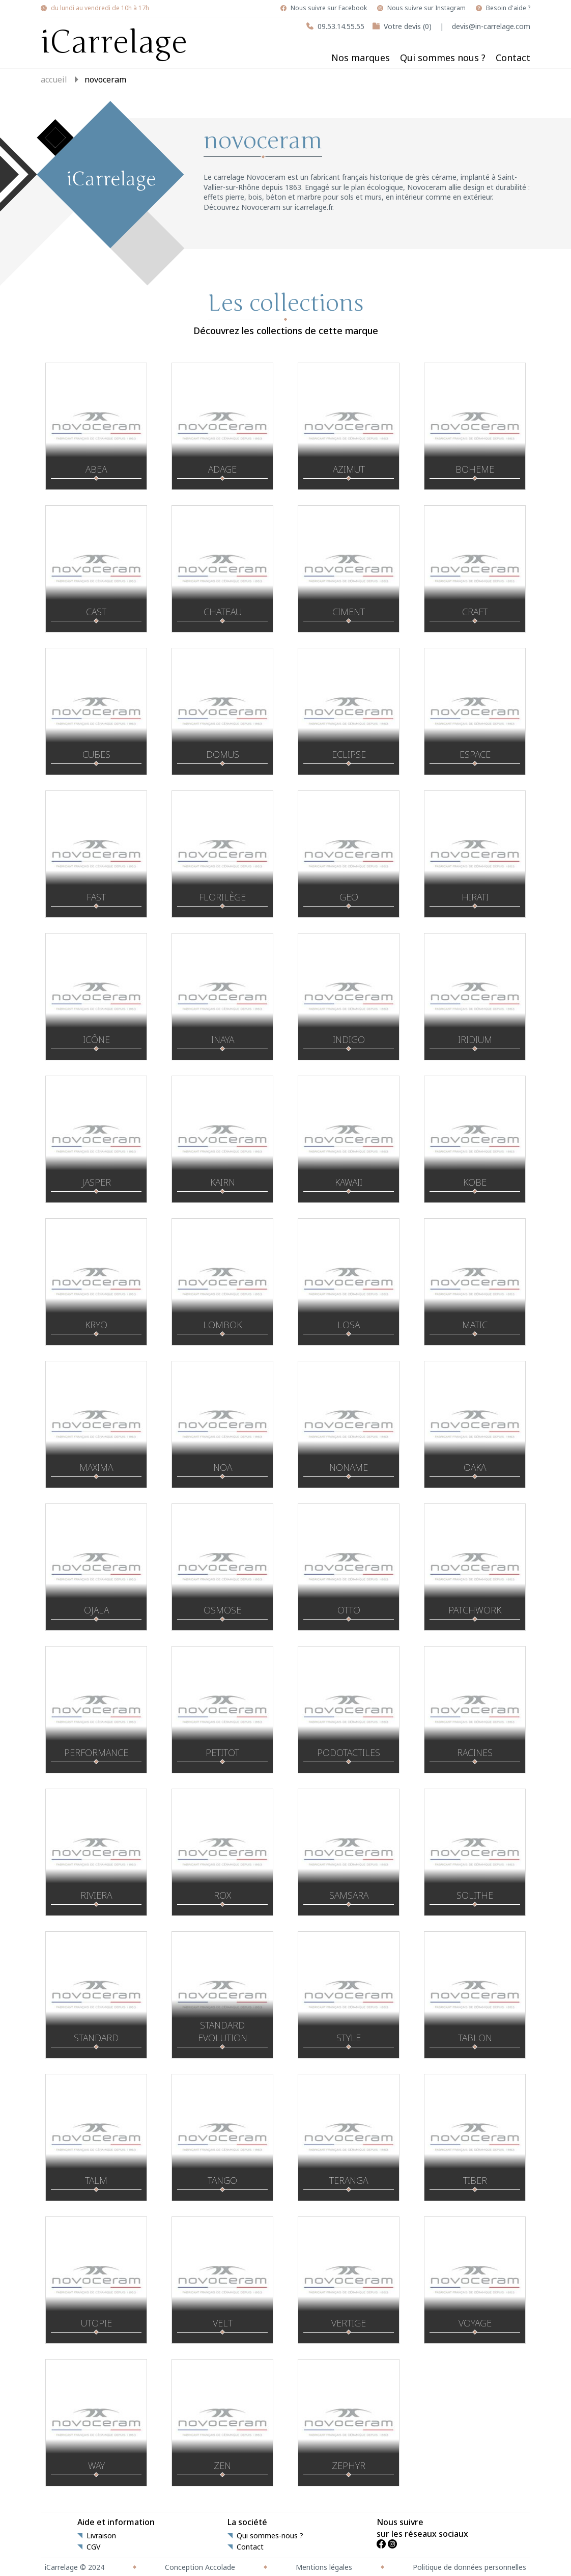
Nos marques (360, 57)
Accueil (54, 79)
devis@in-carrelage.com (491, 26)
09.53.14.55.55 (341, 26)
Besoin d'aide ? (508, 8)
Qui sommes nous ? (443, 57)
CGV (93, 2547)
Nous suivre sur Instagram (426, 8)
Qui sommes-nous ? (270, 2535)
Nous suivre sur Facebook (329, 8)
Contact (513, 57)
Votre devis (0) (408, 26)
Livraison (101, 2535)
